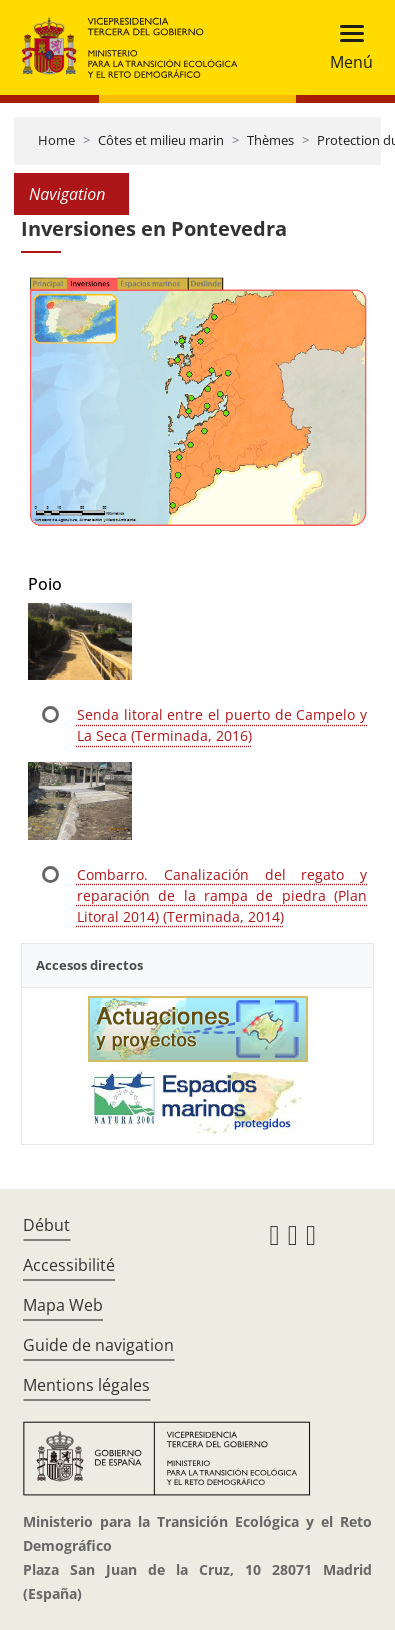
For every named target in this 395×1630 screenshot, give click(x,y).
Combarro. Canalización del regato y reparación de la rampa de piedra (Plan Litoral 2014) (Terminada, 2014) (222, 895)
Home (56, 140)
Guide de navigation (98, 1345)
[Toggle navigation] (345, 47)
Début (46, 1225)
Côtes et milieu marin (161, 140)
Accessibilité (69, 1265)
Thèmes (270, 140)
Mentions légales (86, 1385)
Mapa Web (63, 1305)
